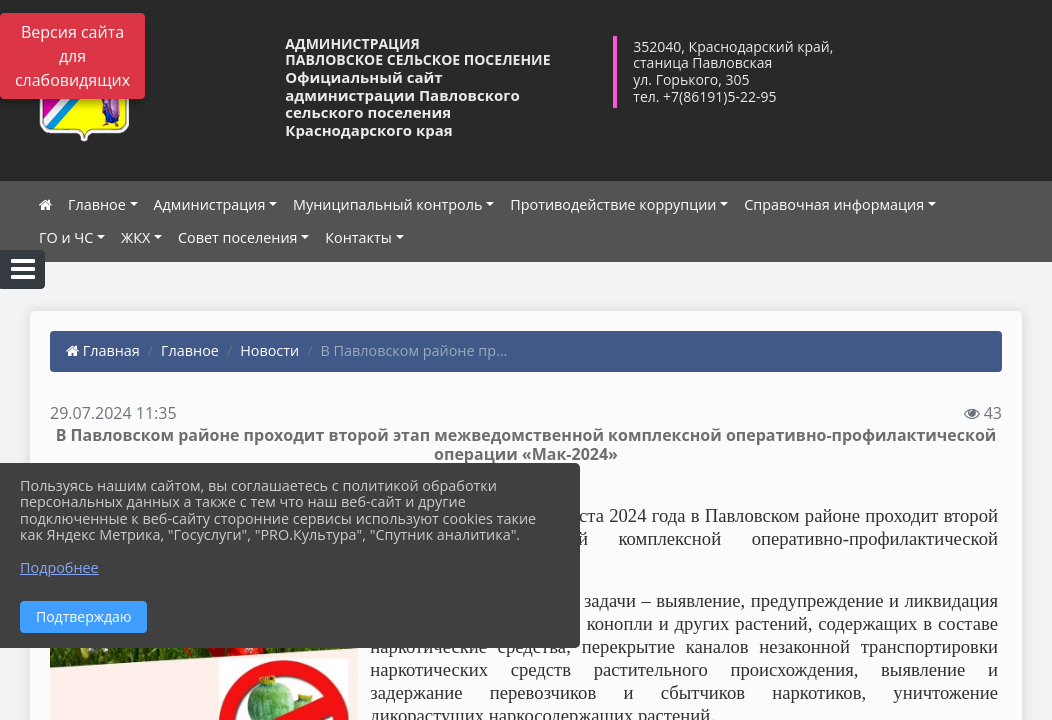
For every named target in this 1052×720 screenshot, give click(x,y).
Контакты (358, 237)
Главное (97, 204)
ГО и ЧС (66, 237)
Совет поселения (238, 237)
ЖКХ (135, 237)
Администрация (210, 204)
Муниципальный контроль (387, 204)
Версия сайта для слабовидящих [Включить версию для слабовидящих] (72, 56)
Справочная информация (834, 204)
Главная (103, 350)
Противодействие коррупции (613, 204)
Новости (269, 350)
